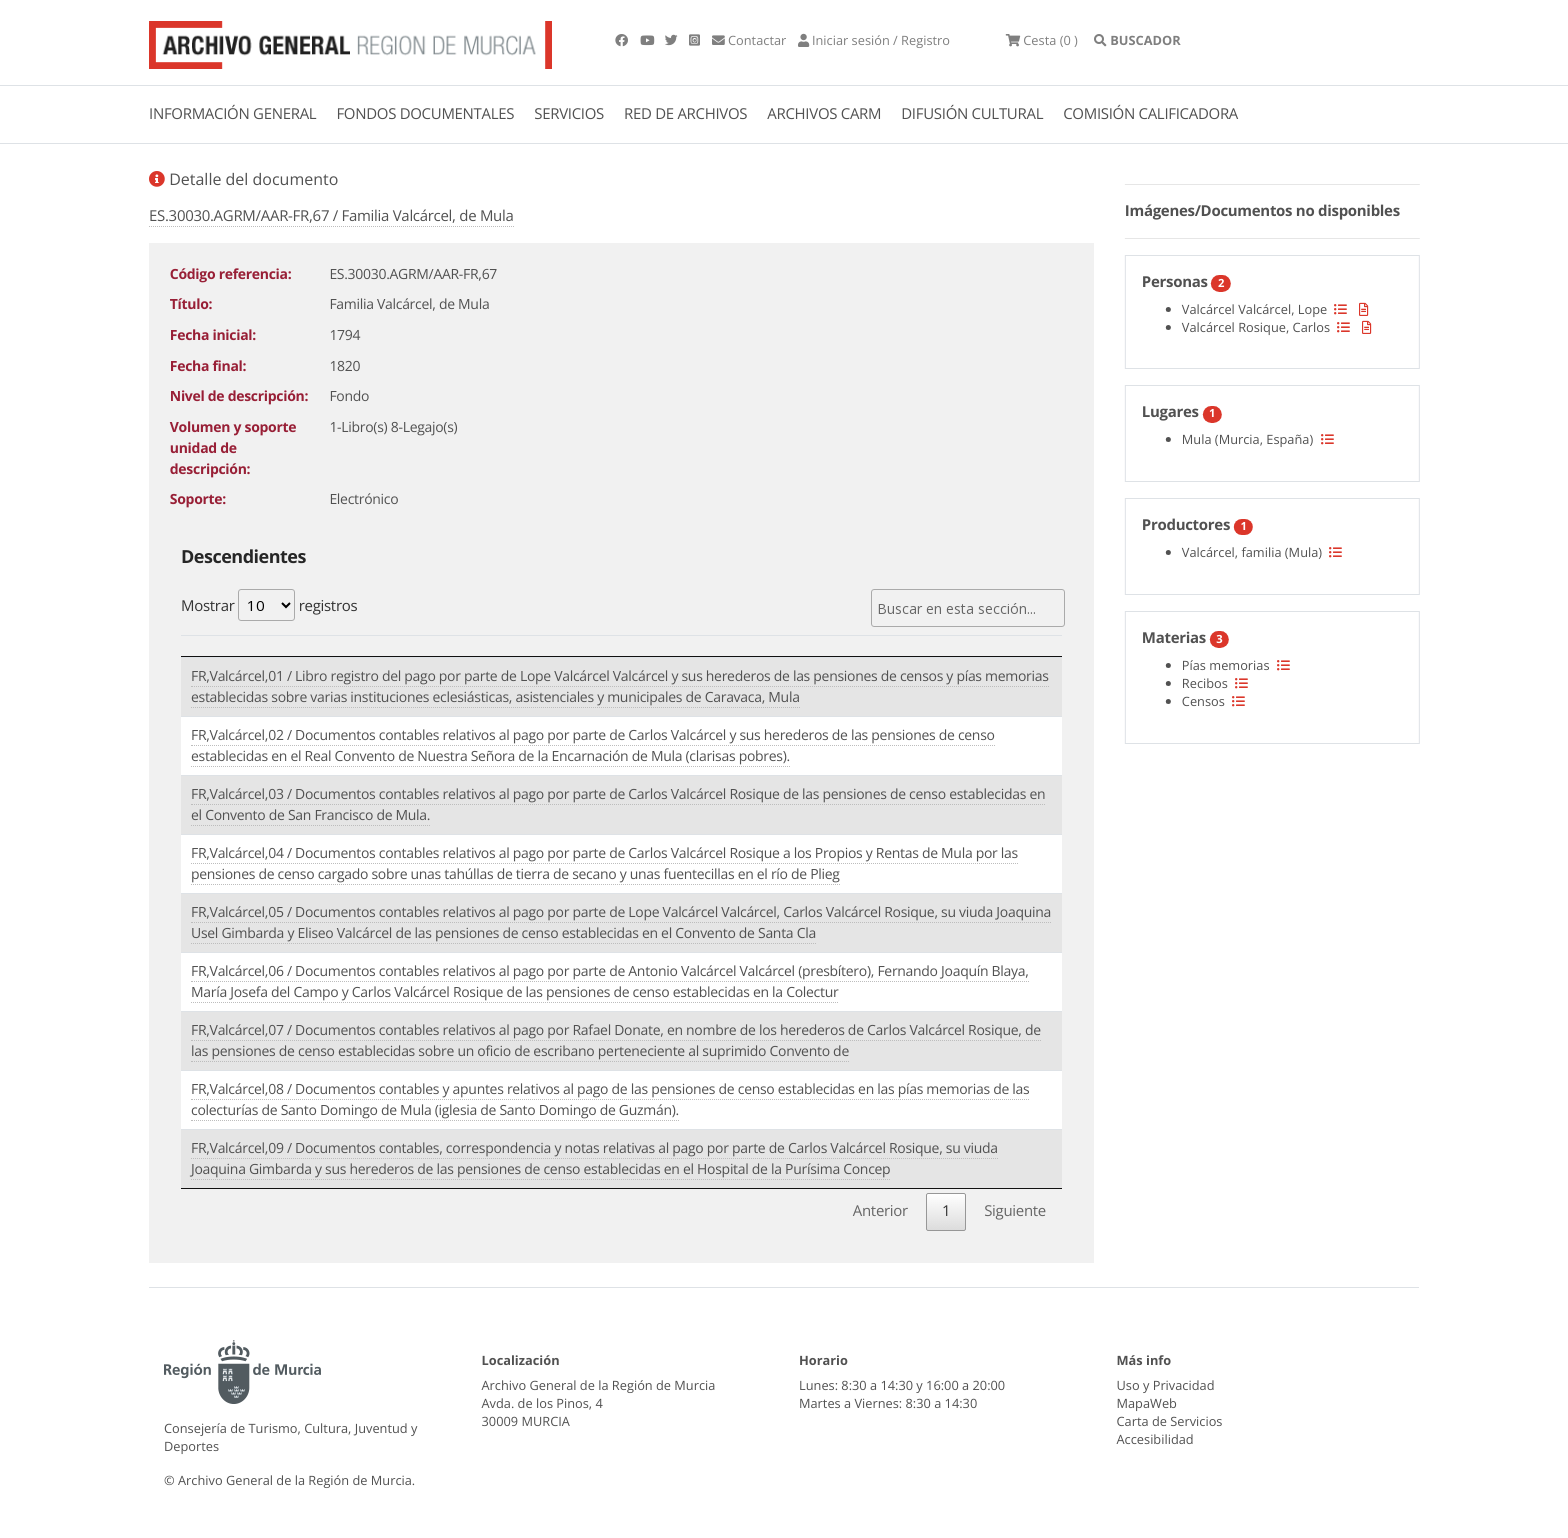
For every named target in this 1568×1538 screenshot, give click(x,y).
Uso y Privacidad (1166, 1385)
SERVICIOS (569, 114)
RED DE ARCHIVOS (685, 114)
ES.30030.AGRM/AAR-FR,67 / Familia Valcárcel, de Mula (331, 216)
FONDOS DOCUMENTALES (425, 114)
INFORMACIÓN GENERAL (232, 114)
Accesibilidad (1155, 1439)
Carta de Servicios (1170, 1421)
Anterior (880, 1211)
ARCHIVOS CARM (824, 114)
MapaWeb (1147, 1403)
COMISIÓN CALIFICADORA (1150, 114)
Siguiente (1015, 1211)
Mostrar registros (269, 605)
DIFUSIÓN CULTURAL (972, 114)
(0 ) (1042, 40)
